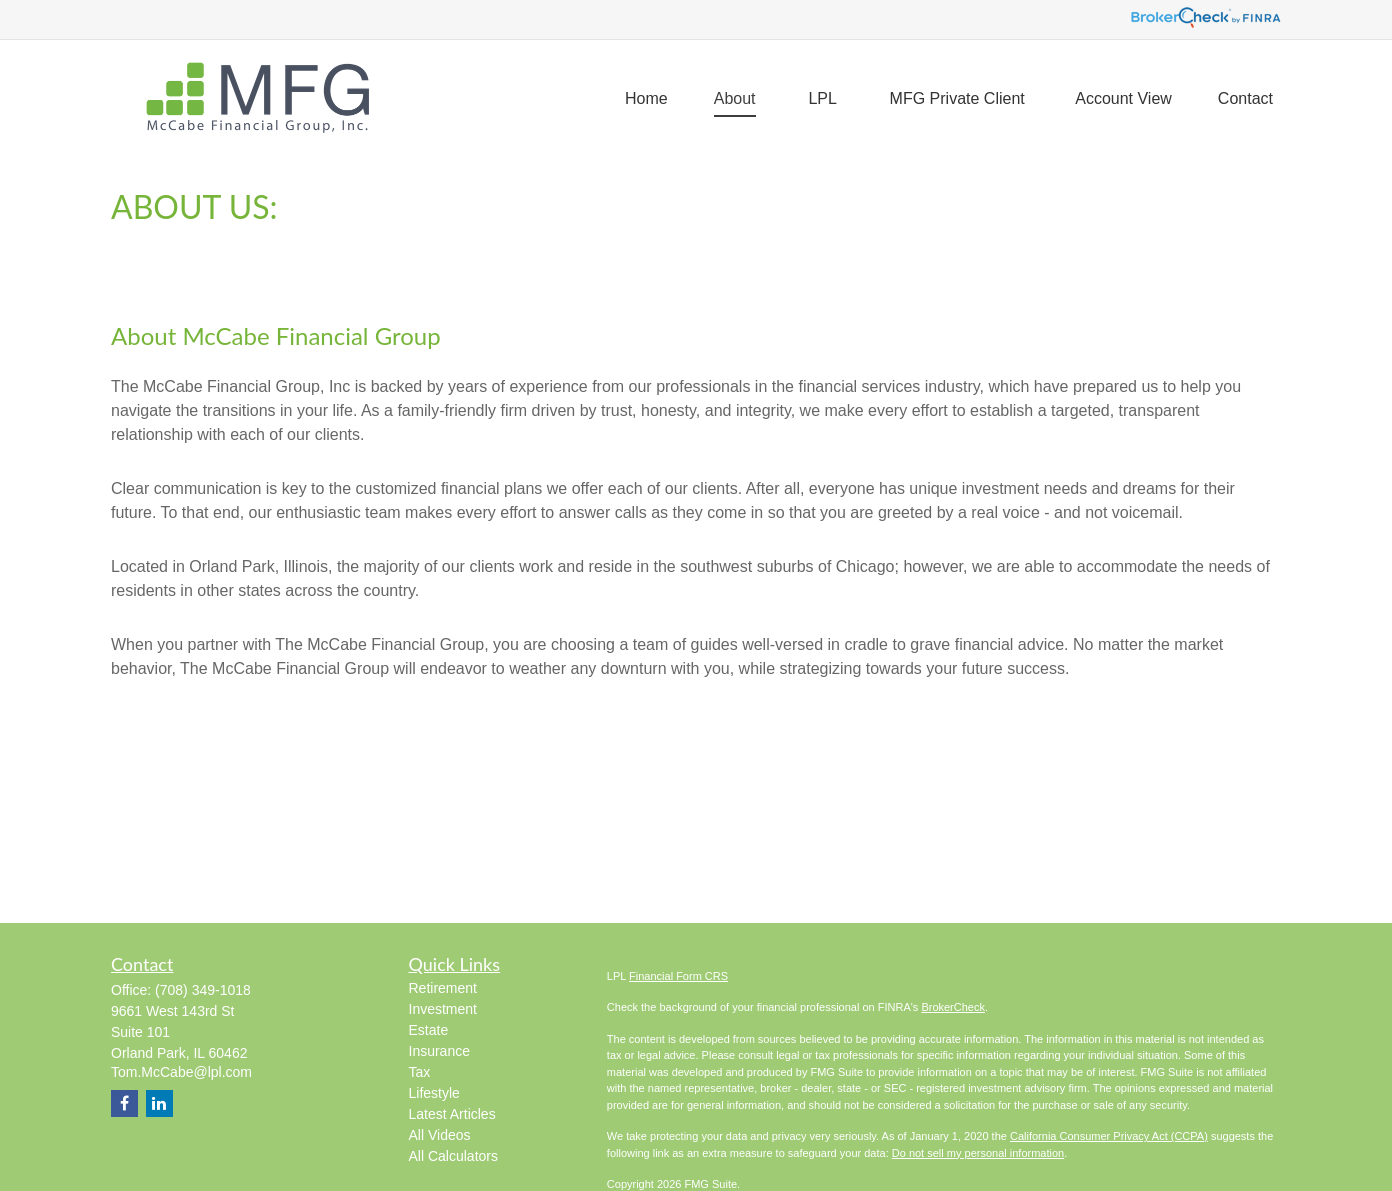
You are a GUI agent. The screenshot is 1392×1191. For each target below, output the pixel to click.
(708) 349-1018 (203, 990)
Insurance (439, 1051)
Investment (443, 1009)
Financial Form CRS (678, 976)
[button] (646, 98)
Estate (429, 1030)
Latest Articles (452, 1114)
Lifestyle (434, 1093)
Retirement (443, 988)
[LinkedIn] (159, 1103)
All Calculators (453, 1156)
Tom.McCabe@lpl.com (181, 1072)
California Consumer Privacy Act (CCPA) (1109, 1136)
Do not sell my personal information (978, 1153)
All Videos (440, 1135)
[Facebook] (124, 1103)
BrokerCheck (953, 1007)
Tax (420, 1072)
